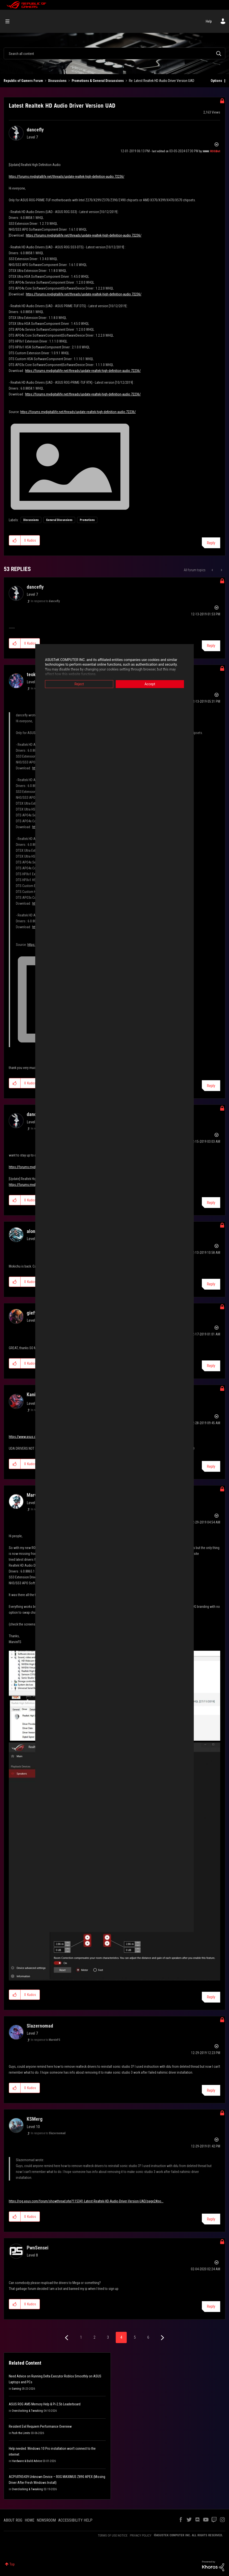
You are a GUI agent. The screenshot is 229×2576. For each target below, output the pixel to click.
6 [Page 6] (148, 2337)
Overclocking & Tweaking (27, 2410)
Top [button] (12, 2564)
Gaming (16, 2388)
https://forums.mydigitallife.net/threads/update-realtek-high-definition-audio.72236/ (66, 176)
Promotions (87, 520)
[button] (70, 467)
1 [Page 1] (81, 2337)
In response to (45, 601)
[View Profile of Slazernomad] (40, 2026)
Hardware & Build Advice (27, 2461)
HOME (29, 2520)
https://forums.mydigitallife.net (30, 1167)
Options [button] (216, 81)
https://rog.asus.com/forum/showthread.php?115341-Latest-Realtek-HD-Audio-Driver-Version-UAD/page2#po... (86, 2201)
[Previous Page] (67, 2338)
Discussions (57, 81)
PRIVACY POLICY (140, 2535)
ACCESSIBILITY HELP (75, 2520)
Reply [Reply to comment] (211, 645)
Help (209, 21)
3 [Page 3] (108, 2337)
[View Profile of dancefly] (35, 130)
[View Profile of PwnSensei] (37, 2248)
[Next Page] (162, 2338)
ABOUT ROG (13, 2520)
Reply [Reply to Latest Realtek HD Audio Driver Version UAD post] (211, 543)
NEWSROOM (46, 2520)
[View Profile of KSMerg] (35, 2119)
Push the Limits (21, 2433)
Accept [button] (150, 684)
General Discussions (59, 520)
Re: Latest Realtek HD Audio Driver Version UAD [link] (161, 81)
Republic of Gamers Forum (23, 81)
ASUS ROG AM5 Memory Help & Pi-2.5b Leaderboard (44, 2404)
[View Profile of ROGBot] (215, 151)
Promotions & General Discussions (98, 81)
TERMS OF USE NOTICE (112, 2535)
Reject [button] (79, 684)
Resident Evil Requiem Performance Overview (40, 2426)
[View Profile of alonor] (33, 1231)
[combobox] (114, 53)
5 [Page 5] (135, 2337)
